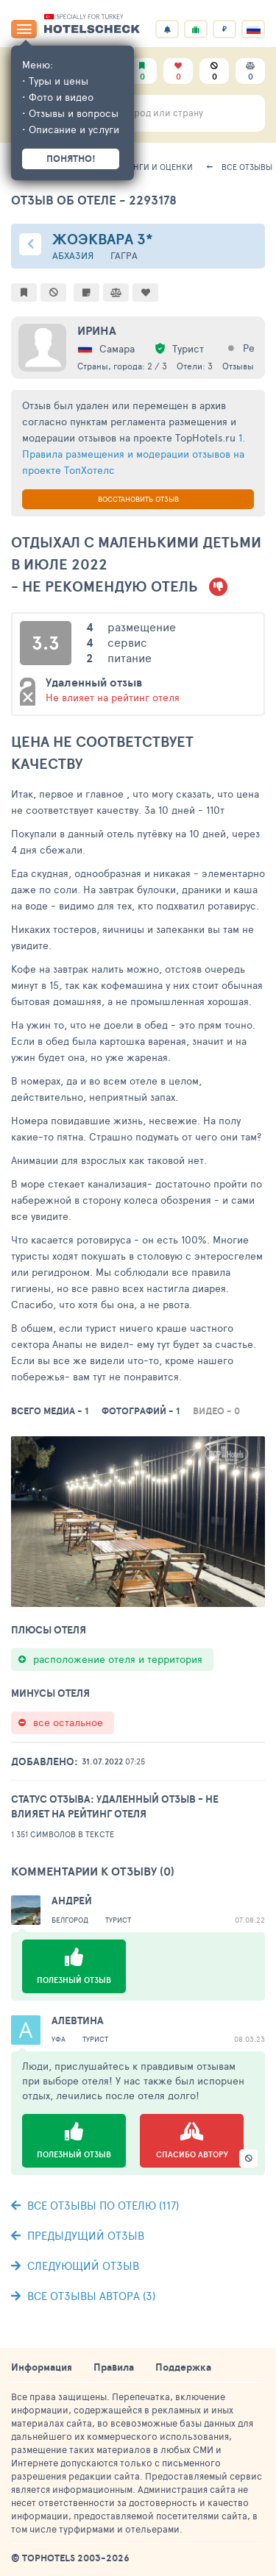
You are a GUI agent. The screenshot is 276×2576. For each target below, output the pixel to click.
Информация (41, 2367)
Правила (113, 2367)
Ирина (96, 330)
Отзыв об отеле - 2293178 (94, 200)
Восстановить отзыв (138, 499)
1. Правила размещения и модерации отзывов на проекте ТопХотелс (133, 453)
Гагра (124, 255)
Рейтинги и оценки (150, 166)
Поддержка (183, 2367)
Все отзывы (247, 166)
